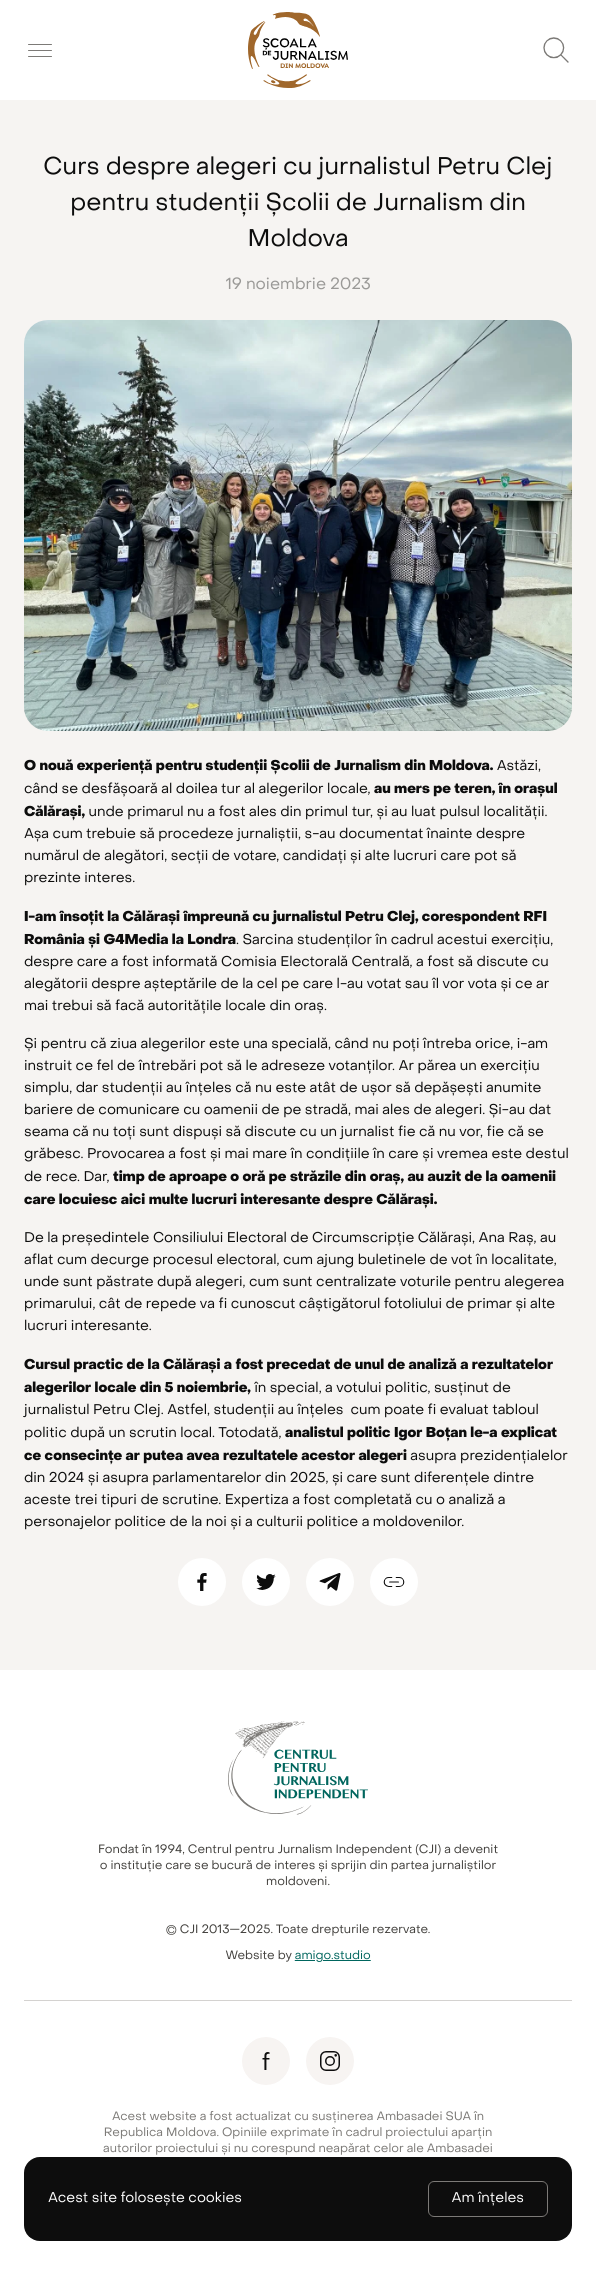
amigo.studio (333, 1956)
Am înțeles (488, 2198)
